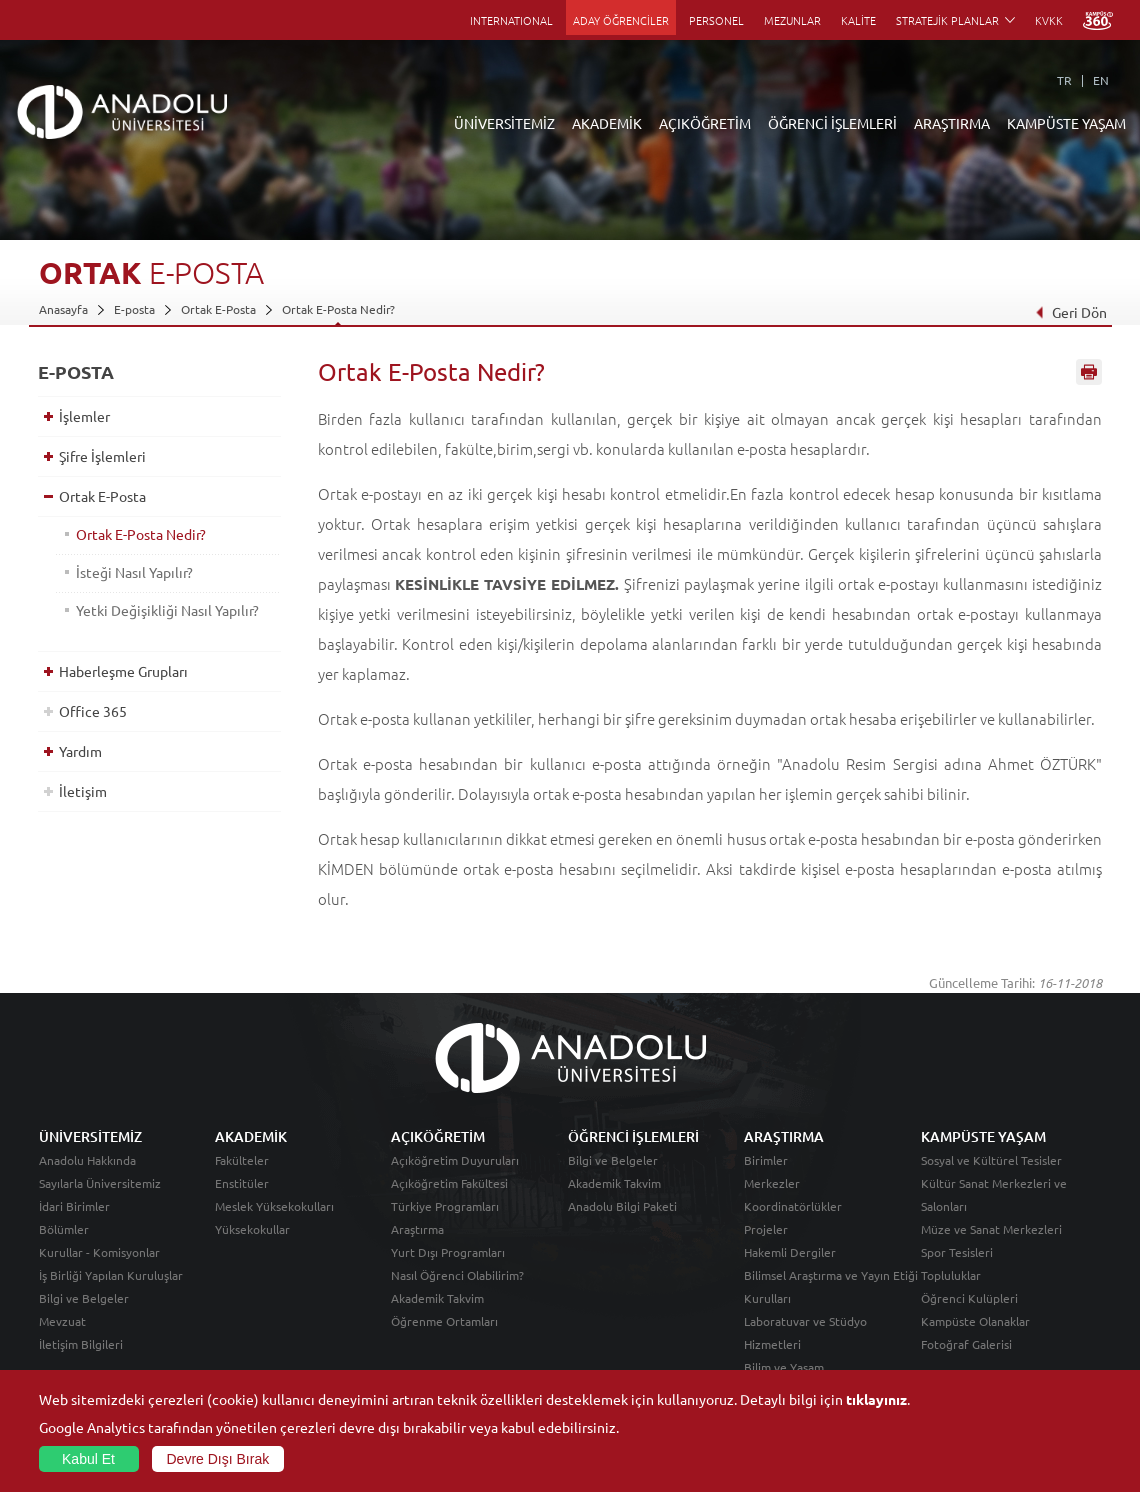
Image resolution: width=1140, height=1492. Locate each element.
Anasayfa (63, 309)
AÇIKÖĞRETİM (705, 123)
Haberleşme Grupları (123, 671)
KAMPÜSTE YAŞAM (1066, 123)
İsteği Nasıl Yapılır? (134, 572)
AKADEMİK (607, 123)
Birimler (766, 1160)
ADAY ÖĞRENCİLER (621, 20)
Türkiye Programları (445, 1206)
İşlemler (84, 416)
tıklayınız (876, 1399)
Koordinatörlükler (793, 1206)
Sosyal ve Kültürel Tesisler (991, 1160)
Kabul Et (88, 1459)
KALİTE (858, 20)
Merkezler (772, 1183)
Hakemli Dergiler (790, 1252)
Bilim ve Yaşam (784, 1367)
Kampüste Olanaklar (975, 1321)
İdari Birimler (74, 1206)
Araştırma (417, 1229)
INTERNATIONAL (511, 20)
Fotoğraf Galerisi (966, 1344)
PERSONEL (716, 20)
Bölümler (64, 1229)
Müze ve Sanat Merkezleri (991, 1229)
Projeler (766, 1229)
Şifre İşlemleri (102, 456)
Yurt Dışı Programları (448, 1252)
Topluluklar (951, 1275)
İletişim (83, 791)
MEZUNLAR (792, 20)
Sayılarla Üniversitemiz (100, 1183)
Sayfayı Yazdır (1089, 373)
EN (1101, 80)
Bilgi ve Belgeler (84, 1298)
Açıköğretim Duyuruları (455, 1160)
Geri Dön (1070, 312)
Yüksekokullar (252, 1229)
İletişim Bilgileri (81, 1344)
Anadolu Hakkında (87, 1160)
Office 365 (93, 711)
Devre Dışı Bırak (218, 1459)
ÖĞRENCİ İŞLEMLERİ (832, 123)
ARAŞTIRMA (952, 123)
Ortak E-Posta (218, 309)
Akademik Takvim (437, 1298)
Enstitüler (242, 1183)
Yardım (80, 751)
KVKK (1049, 20)
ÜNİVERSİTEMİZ (504, 123)
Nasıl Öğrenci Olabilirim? (457, 1275)
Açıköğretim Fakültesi (449, 1183)
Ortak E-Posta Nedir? (338, 309)
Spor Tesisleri (957, 1252)
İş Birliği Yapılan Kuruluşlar (111, 1275)
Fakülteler (242, 1160)
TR (1064, 80)
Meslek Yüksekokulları (274, 1206)
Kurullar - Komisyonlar (99, 1252)
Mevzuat (62, 1321)
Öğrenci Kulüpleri (969, 1298)
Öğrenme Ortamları (444, 1321)
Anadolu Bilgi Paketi (622, 1206)
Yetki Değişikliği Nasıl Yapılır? (167, 610)
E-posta (134, 309)
